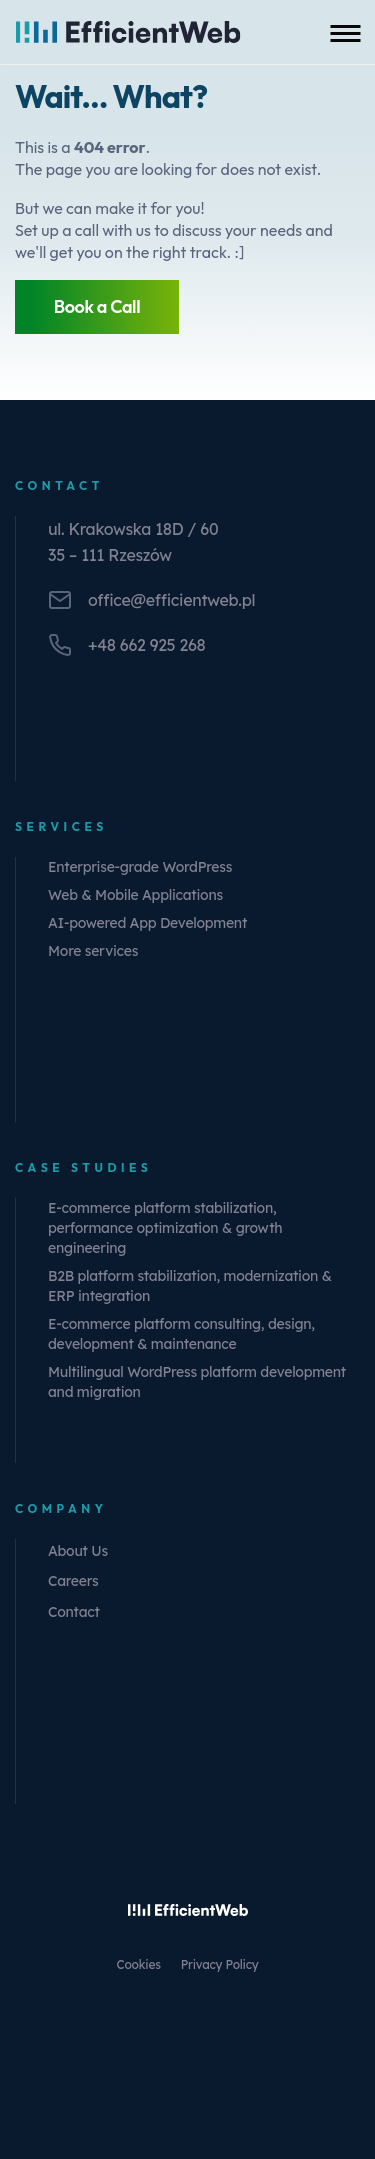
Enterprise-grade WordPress (140, 867)
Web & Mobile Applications (135, 895)
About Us (78, 1551)
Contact (74, 1612)
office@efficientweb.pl (171, 600)
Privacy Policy (220, 1964)
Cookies (139, 1964)
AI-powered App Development (147, 923)
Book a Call (97, 306)
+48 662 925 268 (147, 645)
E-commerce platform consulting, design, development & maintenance (181, 1334)
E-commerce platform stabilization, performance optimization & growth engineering (165, 1228)
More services (93, 951)
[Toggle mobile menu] (345, 32)
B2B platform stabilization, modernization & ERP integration (190, 1286)
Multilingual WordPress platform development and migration (197, 1382)
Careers (73, 1581)
